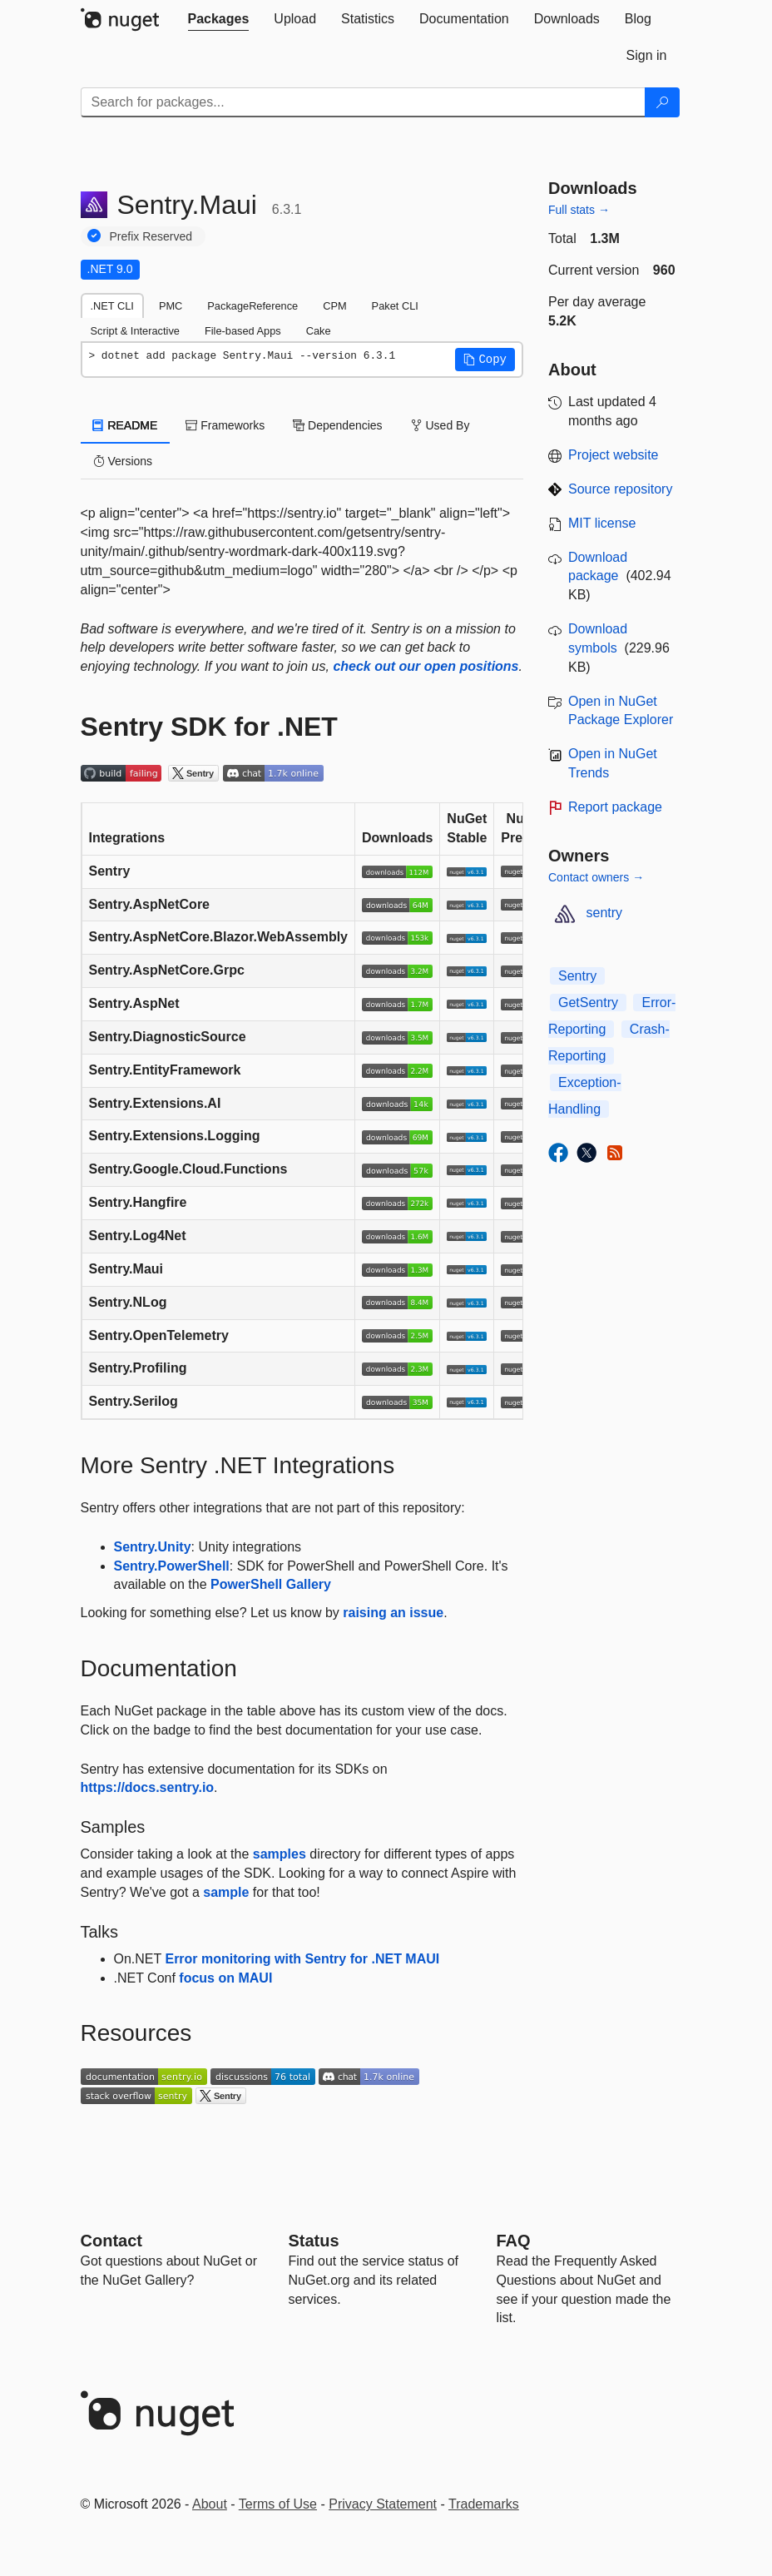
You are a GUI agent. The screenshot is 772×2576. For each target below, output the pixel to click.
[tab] (219, 19)
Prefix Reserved (151, 236)
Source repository (620, 489)
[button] (485, 359)
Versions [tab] (123, 461)
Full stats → (579, 209)
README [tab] (125, 425)
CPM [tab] (334, 306)
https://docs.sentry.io (148, 1787)
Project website (613, 455)
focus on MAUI (225, 1978)
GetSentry (588, 1002)
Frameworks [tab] (225, 425)
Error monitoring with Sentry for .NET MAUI (302, 1959)
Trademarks (483, 2504)
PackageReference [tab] (252, 306)
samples (279, 1854)
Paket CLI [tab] (395, 306)
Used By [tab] (440, 425)
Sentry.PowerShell (172, 1566)
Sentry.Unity (152, 1547)
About (209, 2504)
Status (314, 2240)
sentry (604, 913)
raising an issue (393, 1613)
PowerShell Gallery (270, 1584)
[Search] (662, 102)
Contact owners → (596, 877)
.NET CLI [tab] (112, 306)
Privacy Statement (383, 2504)
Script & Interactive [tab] (135, 331)
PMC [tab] (170, 306)
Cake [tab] (318, 331)
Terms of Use (278, 2504)
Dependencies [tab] (337, 425)
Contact (111, 2240)
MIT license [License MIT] (602, 523)
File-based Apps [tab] (243, 331)
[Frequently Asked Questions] (514, 2240)
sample (226, 1892)
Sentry (577, 976)
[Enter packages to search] (363, 102)
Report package (615, 807)
